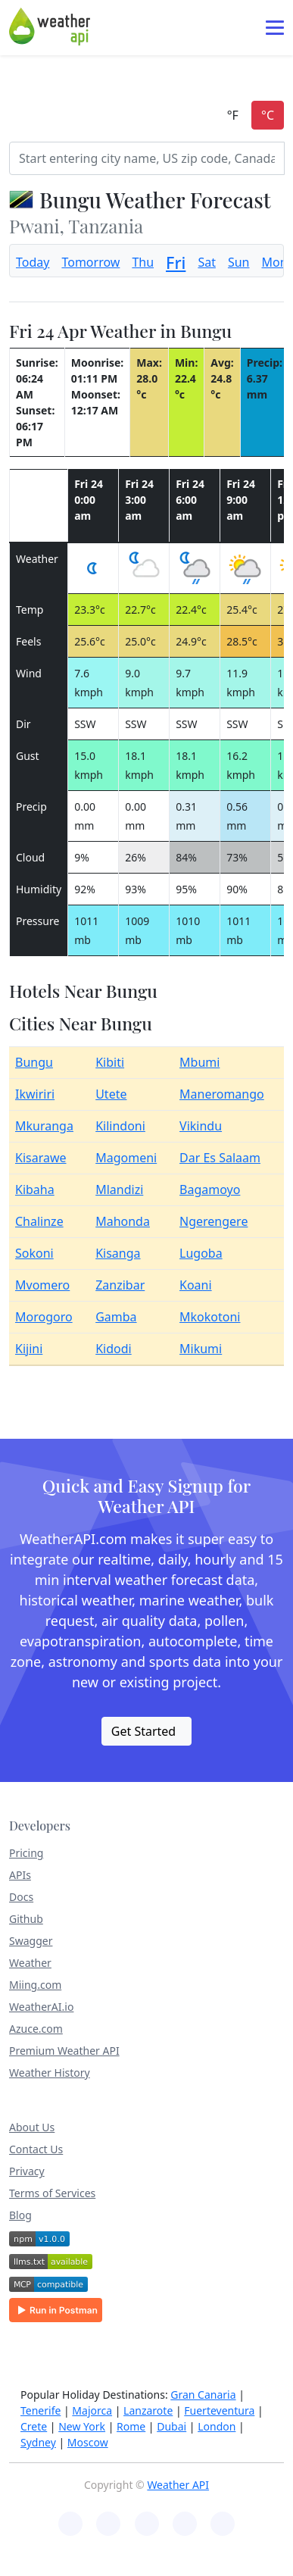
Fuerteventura (219, 2410)
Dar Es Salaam (219, 1157)
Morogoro (44, 1316)
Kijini (28, 1348)
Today (32, 262)
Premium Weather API (64, 2050)
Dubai (171, 2426)
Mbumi (199, 1062)
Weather (30, 1962)
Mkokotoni (209, 1316)
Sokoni (34, 1253)
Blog (20, 2215)
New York (81, 2426)
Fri (175, 263)
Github (26, 1919)
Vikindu (200, 1126)
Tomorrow (90, 262)
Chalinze (39, 1221)
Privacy (27, 2171)
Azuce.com (36, 2028)
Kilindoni (120, 1126)
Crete (33, 2426)
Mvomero (42, 1285)
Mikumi (200, 1348)
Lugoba (201, 1253)
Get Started (143, 1731)
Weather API (178, 2485)
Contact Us (36, 2149)
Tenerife (40, 2410)
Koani (195, 1285)
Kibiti (109, 1062)
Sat (207, 262)
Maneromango (221, 1094)
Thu (143, 262)
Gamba (115, 1316)
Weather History (49, 2072)
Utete (110, 1094)
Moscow (87, 2442)
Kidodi (113, 1348)
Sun (239, 262)
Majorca (92, 2410)
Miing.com (35, 1984)
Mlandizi (119, 1189)
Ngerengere (213, 1221)
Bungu (34, 1062)
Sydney (38, 2442)
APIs (20, 1875)
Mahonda (122, 1221)
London (216, 2426)
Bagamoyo (209, 1189)
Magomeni (126, 1157)
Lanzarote (148, 2410)
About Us (32, 2127)
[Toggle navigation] (275, 28)
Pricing (26, 1853)
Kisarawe (41, 1157)
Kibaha (35, 1189)
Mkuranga (44, 1126)
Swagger (30, 1941)
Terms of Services (52, 2193)
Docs (21, 1897)
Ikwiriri (35, 1094)
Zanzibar (120, 1285)
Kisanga (117, 1253)
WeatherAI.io (41, 2006)
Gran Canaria (202, 2394)
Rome (131, 2426)
